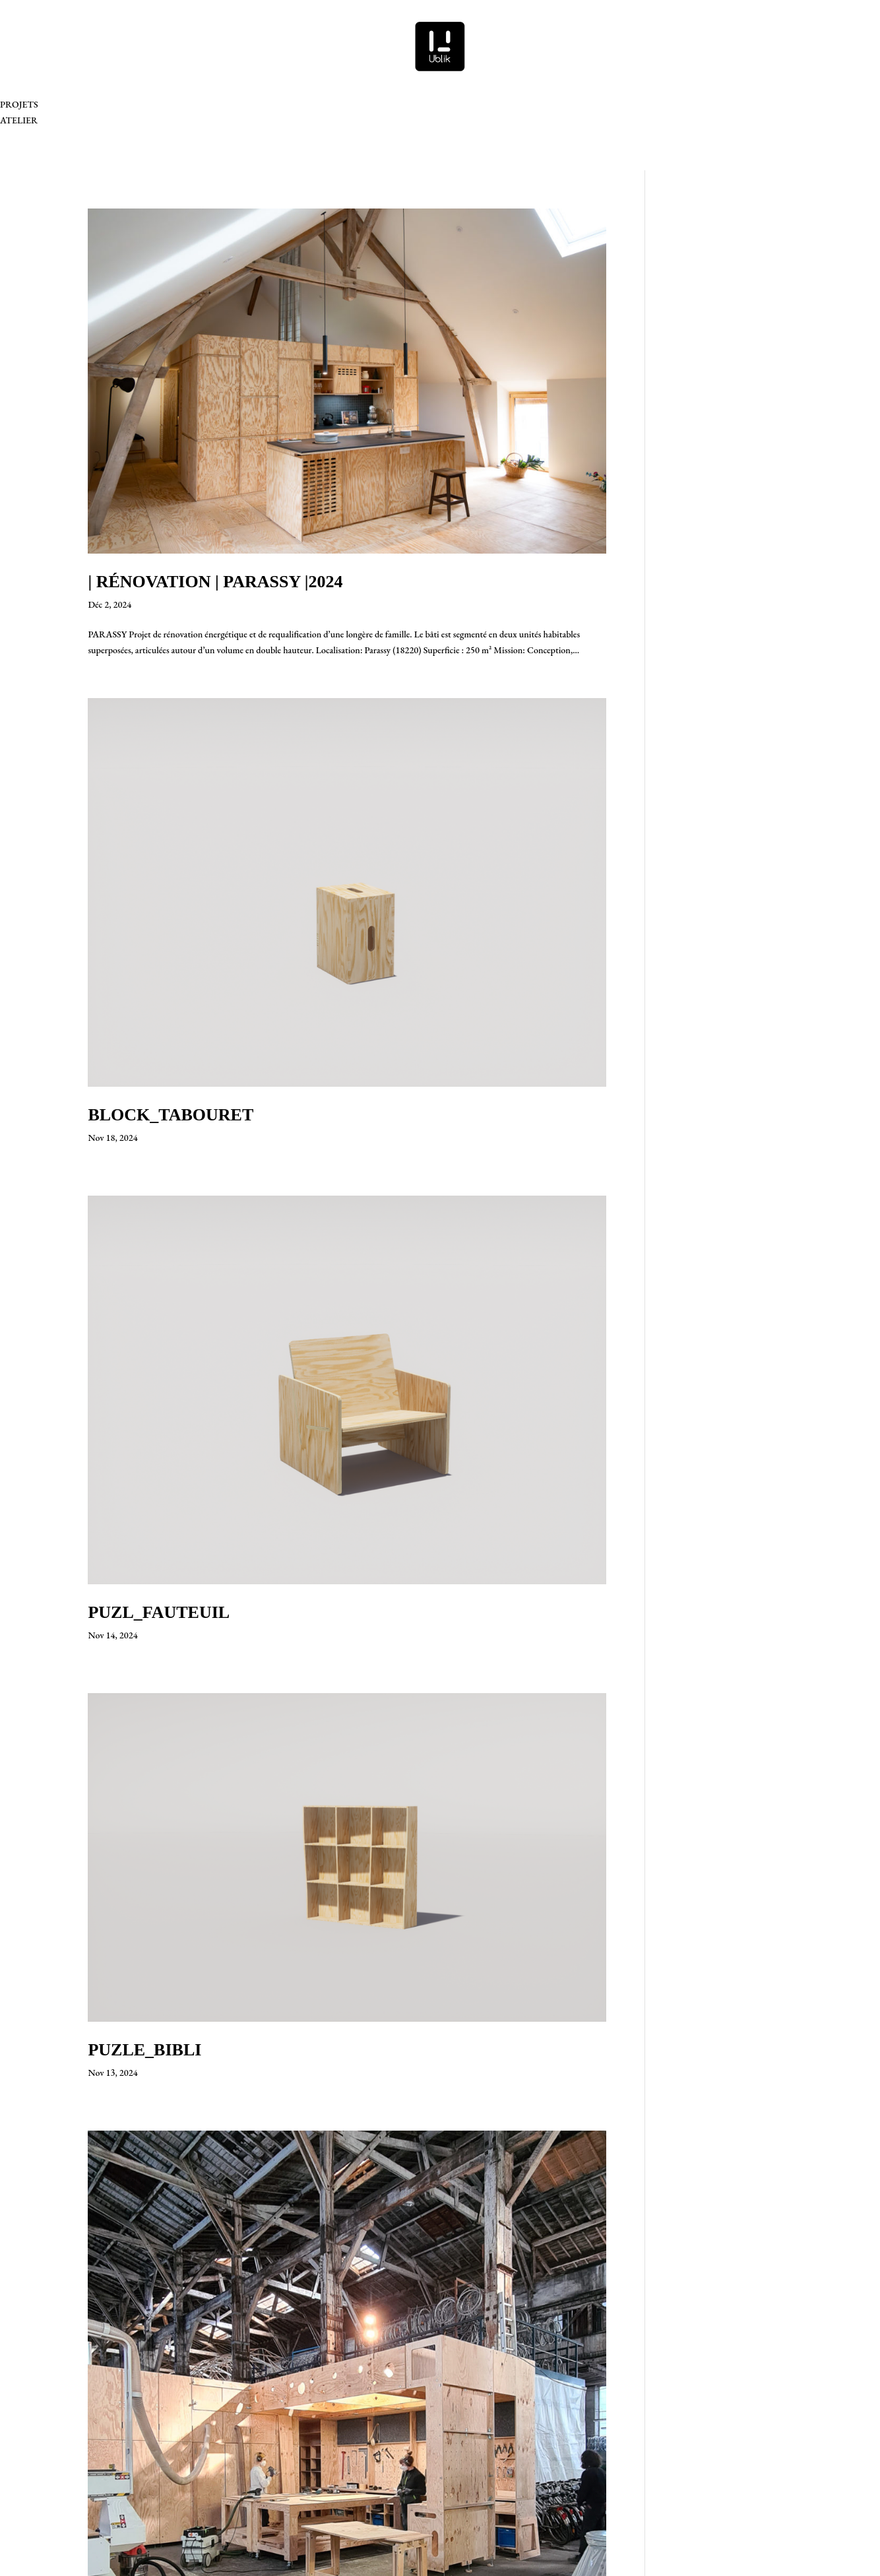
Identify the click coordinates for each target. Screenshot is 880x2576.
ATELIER (19, 120)
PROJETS (19, 104)
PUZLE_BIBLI (144, 2049)
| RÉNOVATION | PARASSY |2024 (215, 581)
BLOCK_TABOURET (170, 1114)
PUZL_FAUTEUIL (159, 1612)
